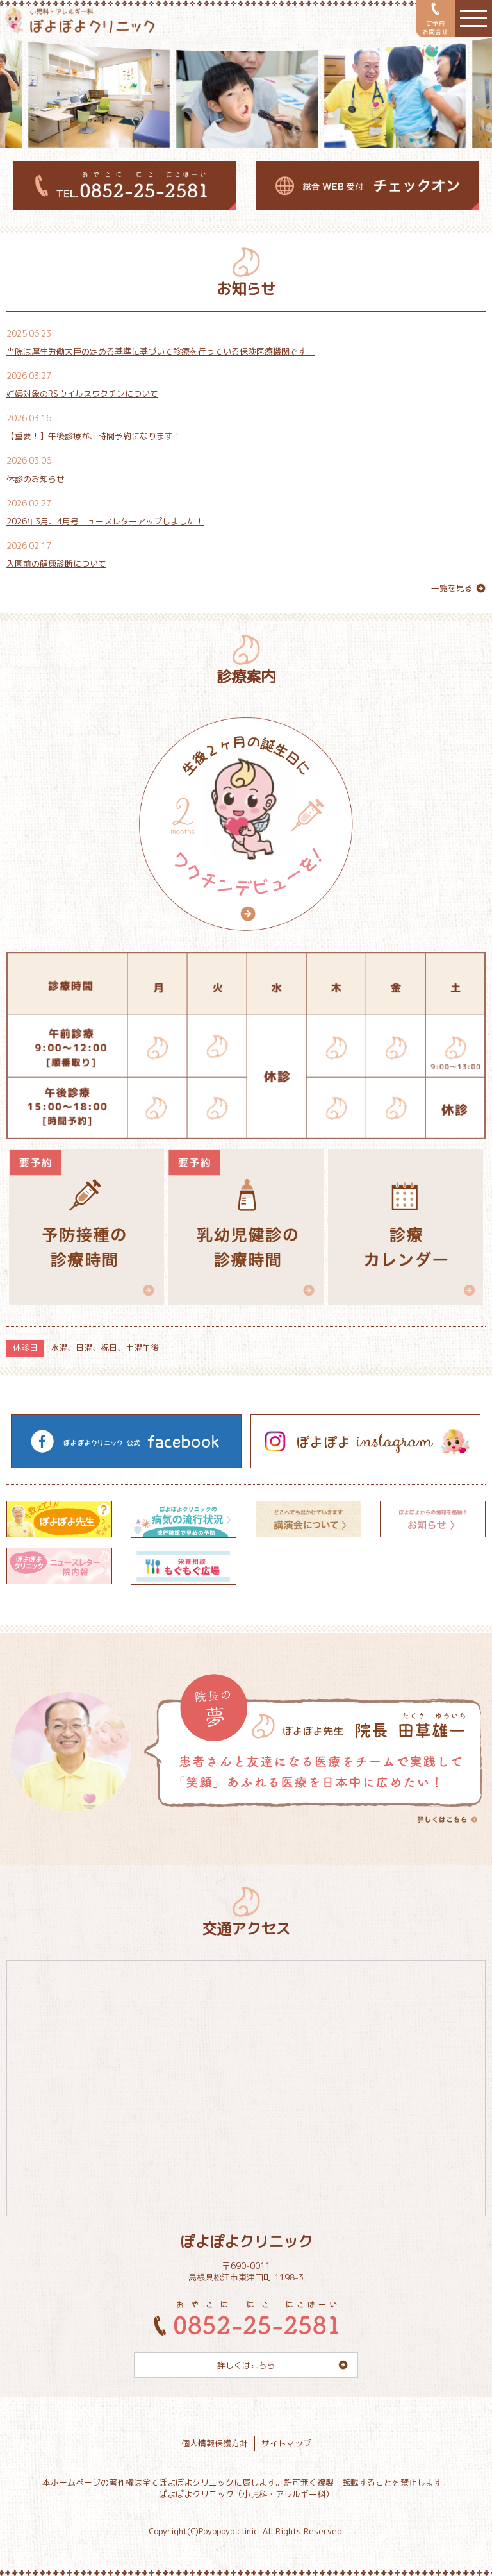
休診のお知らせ (35, 479)
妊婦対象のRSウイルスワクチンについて (82, 393)
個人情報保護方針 (214, 2443)
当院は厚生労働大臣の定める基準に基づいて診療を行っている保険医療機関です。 (160, 351)
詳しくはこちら (246, 2365)
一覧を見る (452, 588)
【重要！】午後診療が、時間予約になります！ (93, 436)
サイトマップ (286, 2443)
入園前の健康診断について (56, 563)
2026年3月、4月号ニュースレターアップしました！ (105, 521)
